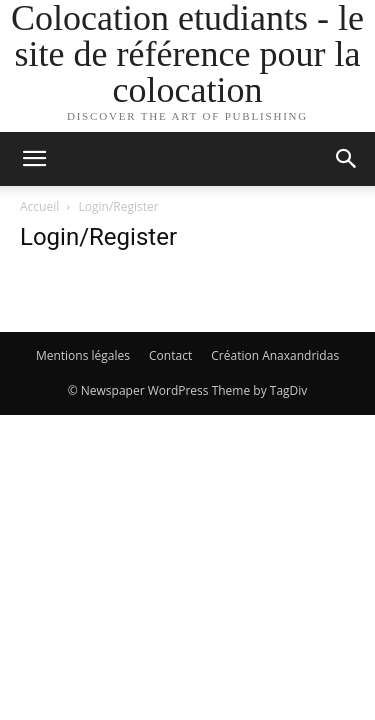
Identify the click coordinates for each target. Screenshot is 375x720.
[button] (34, 159)
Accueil (39, 206)
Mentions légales (83, 355)
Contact (170, 355)
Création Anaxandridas (275, 355)
